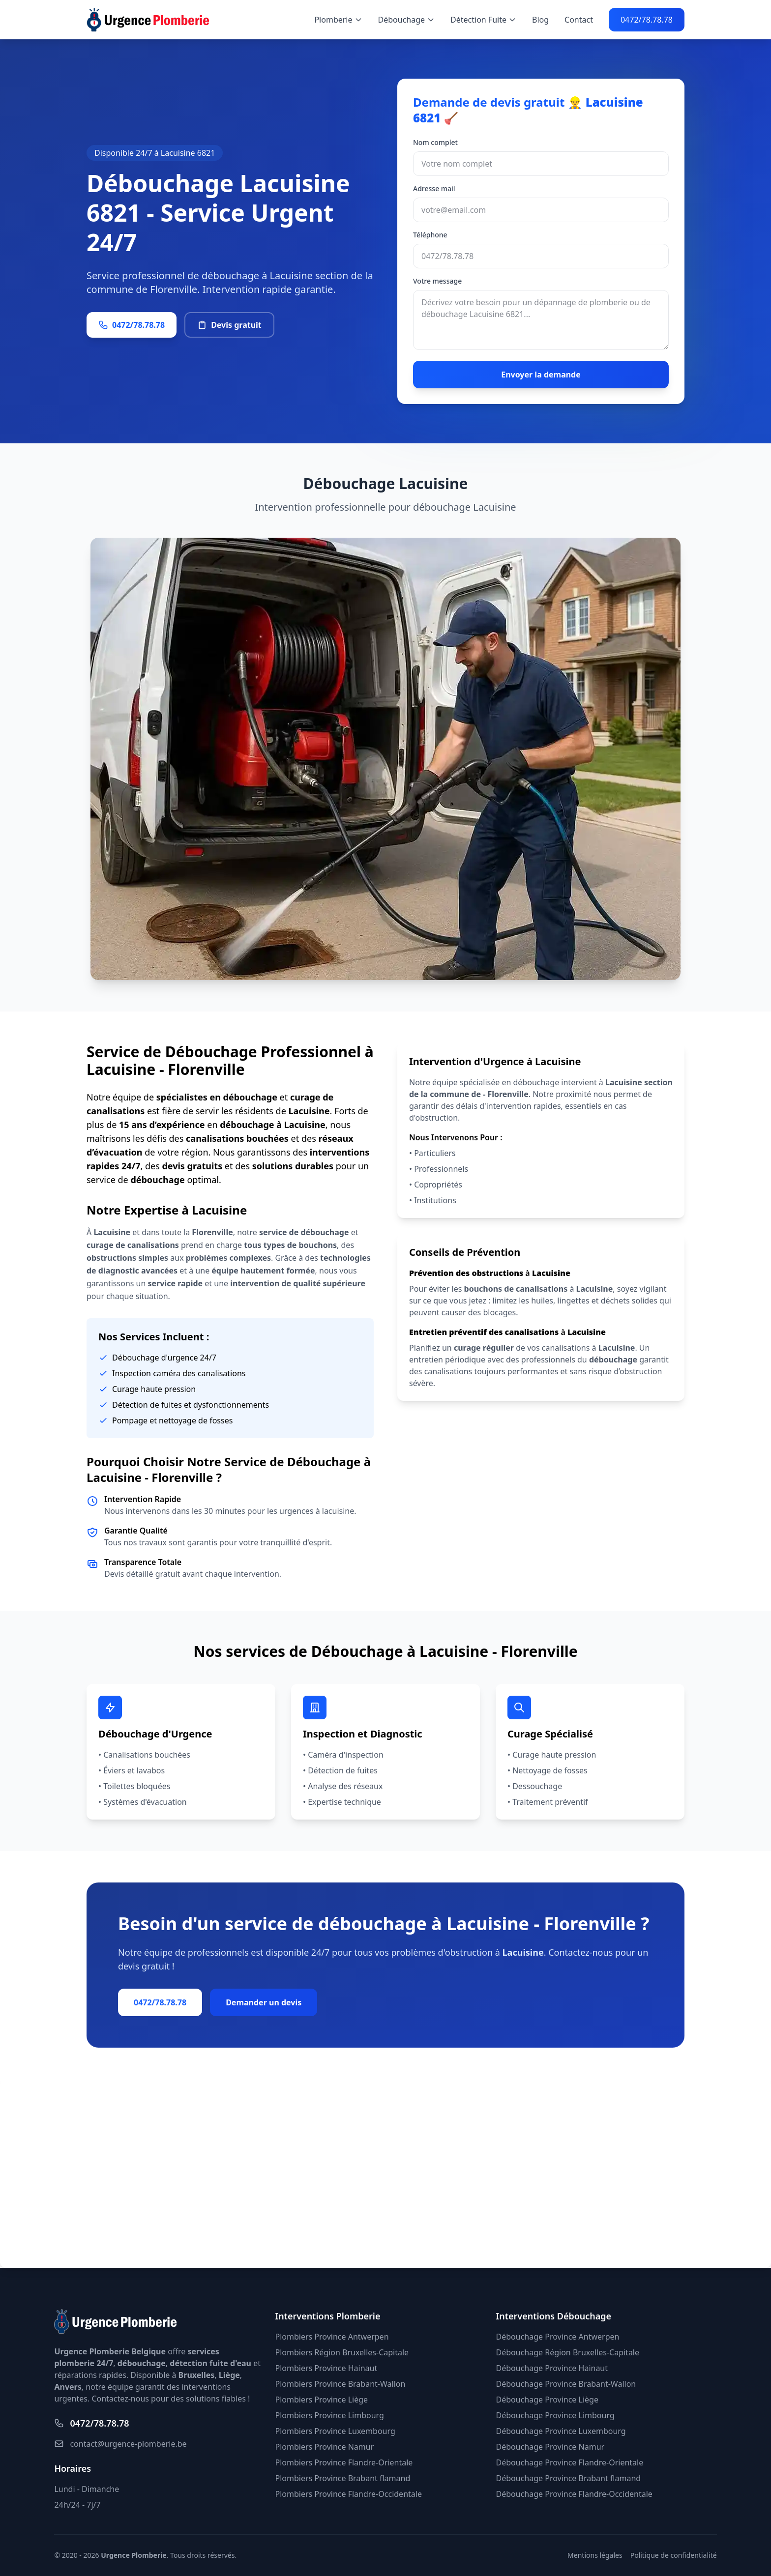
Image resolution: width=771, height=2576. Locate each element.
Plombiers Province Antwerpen (331, 2336)
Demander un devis (263, 2002)
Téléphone (430, 234)
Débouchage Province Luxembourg (561, 2431)
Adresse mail (434, 188)
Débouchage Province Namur (550, 2446)
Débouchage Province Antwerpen (558, 2336)
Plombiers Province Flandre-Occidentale (348, 2494)
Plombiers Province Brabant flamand (342, 2478)
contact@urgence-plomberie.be (120, 2443)
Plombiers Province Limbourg (329, 2415)
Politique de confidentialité (673, 2555)
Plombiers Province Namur (324, 2446)
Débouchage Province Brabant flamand (568, 2478)
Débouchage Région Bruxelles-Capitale (567, 2352)
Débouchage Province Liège (547, 2399)
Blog (540, 19)
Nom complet (435, 142)
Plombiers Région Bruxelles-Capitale (342, 2352)
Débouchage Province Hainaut (552, 2368)
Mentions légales (595, 2555)
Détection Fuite (483, 19)
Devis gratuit (229, 324)
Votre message (437, 281)
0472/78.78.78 (647, 19)
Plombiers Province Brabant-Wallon (340, 2383)
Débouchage (406, 19)
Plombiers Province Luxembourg (335, 2431)
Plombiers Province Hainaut (326, 2368)
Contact (578, 19)
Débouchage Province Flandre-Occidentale (574, 2494)
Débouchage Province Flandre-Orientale (570, 2462)
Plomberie (338, 19)
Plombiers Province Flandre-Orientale (344, 2462)
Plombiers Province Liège (321, 2399)
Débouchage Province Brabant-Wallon (566, 2383)
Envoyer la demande (541, 374)
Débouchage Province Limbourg (555, 2415)
